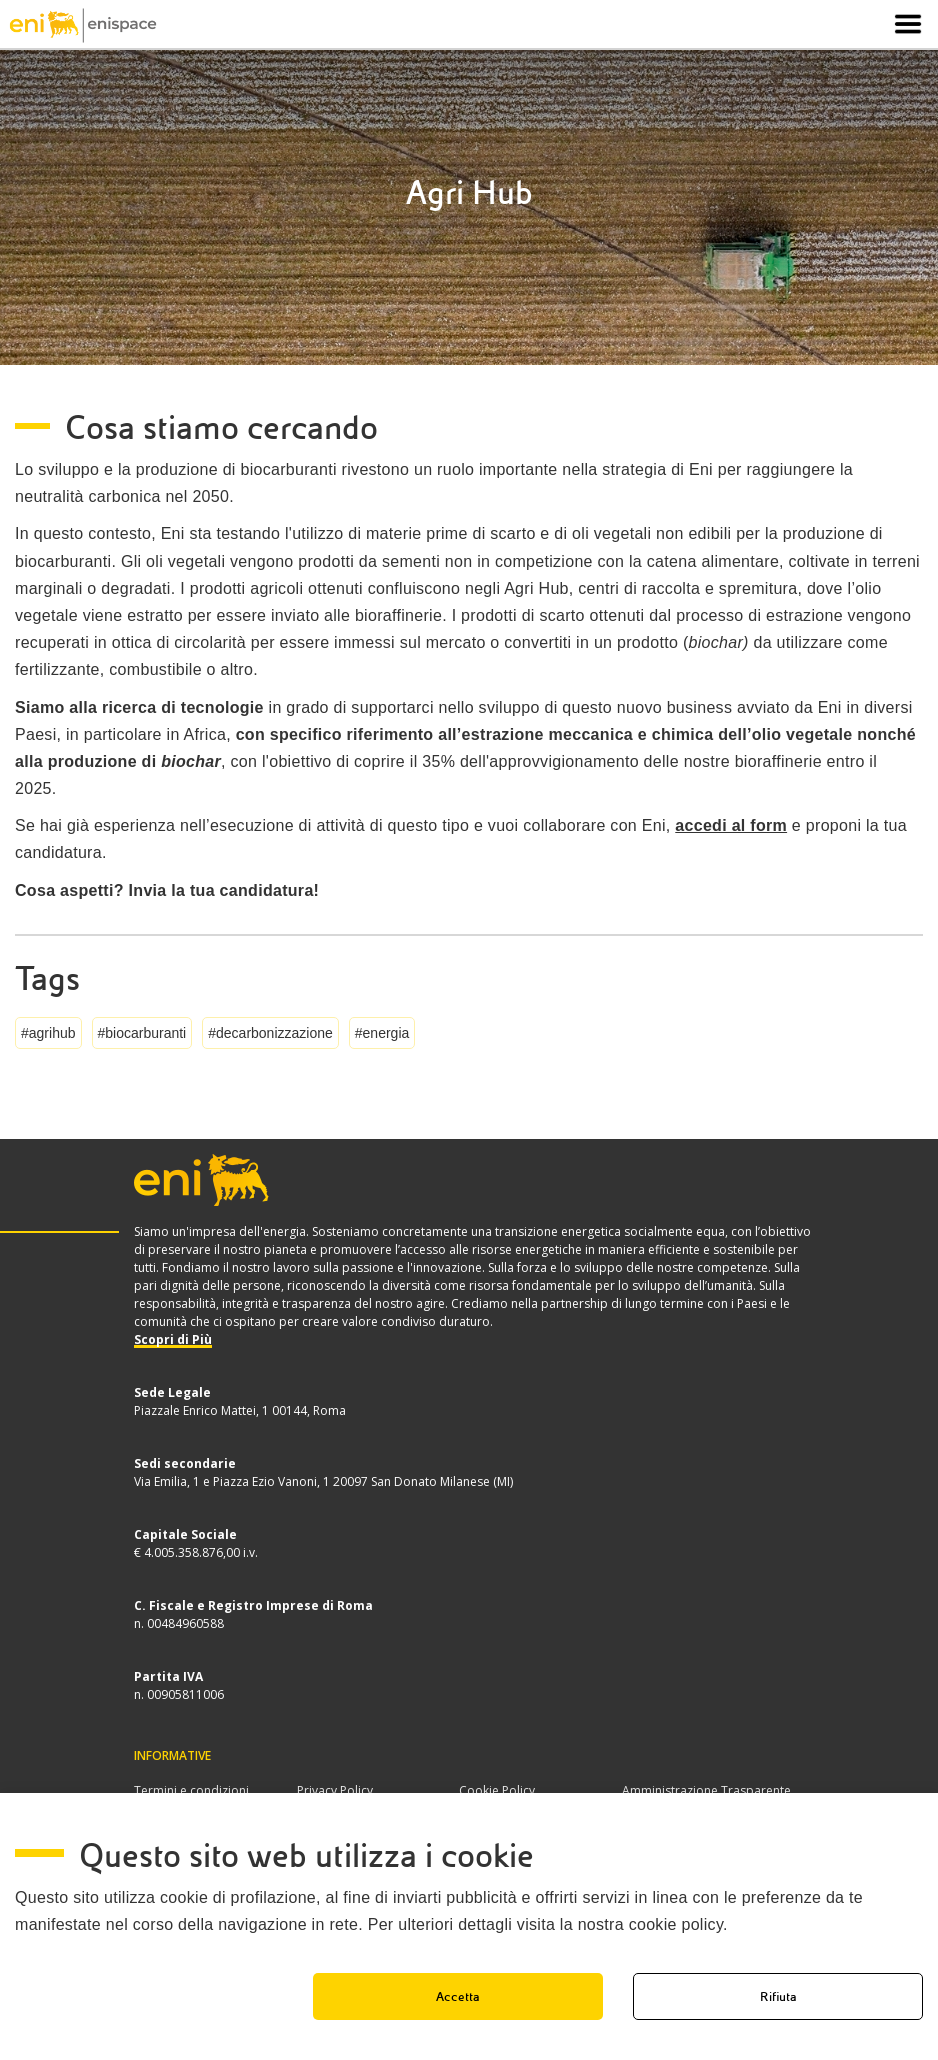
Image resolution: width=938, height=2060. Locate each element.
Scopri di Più (173, 1339)
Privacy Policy (335, 1790)
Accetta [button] (458, 1996)
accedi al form (731, 825)
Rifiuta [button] (778, 1996)
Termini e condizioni (191, 1790)
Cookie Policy (497, 1790)
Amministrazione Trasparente (706, 1790)
